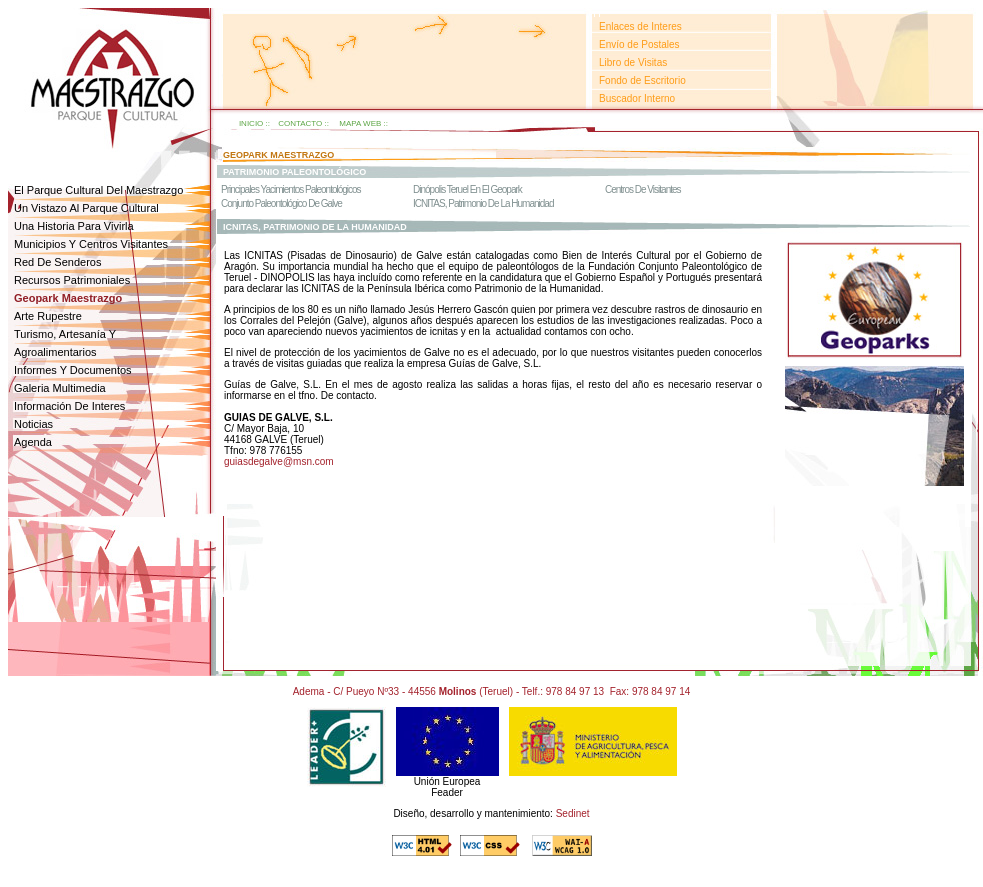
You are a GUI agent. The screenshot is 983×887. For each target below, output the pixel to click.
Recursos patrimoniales (72, 280)
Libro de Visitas (633, 62)
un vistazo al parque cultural (86, 208)
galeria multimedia (60, 388)
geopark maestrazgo (278, 155)
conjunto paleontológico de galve (281, 203)
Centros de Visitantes (643, 189)
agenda (33, 442)
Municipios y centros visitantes (91, 244)
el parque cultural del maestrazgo (98, 190)
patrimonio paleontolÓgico (294, 172)
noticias (33, 424)
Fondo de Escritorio (642, 80)
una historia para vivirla (74, 226)
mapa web (360, 123)
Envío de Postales (639, 44)
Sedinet (573, 813)
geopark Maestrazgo (68, 298)
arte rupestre (48, 316)
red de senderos (57, 262)
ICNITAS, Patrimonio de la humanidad (483, 203)
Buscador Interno (637, 98)
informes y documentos (73, 370)
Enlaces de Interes (640, 26)
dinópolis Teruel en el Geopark (467, 189)
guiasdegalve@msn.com (279, 461)
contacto (300, 123)
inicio (251, 123)
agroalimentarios (55, 352)
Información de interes (69, 406)
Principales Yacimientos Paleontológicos (291, 189)
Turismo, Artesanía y (65, 334)
